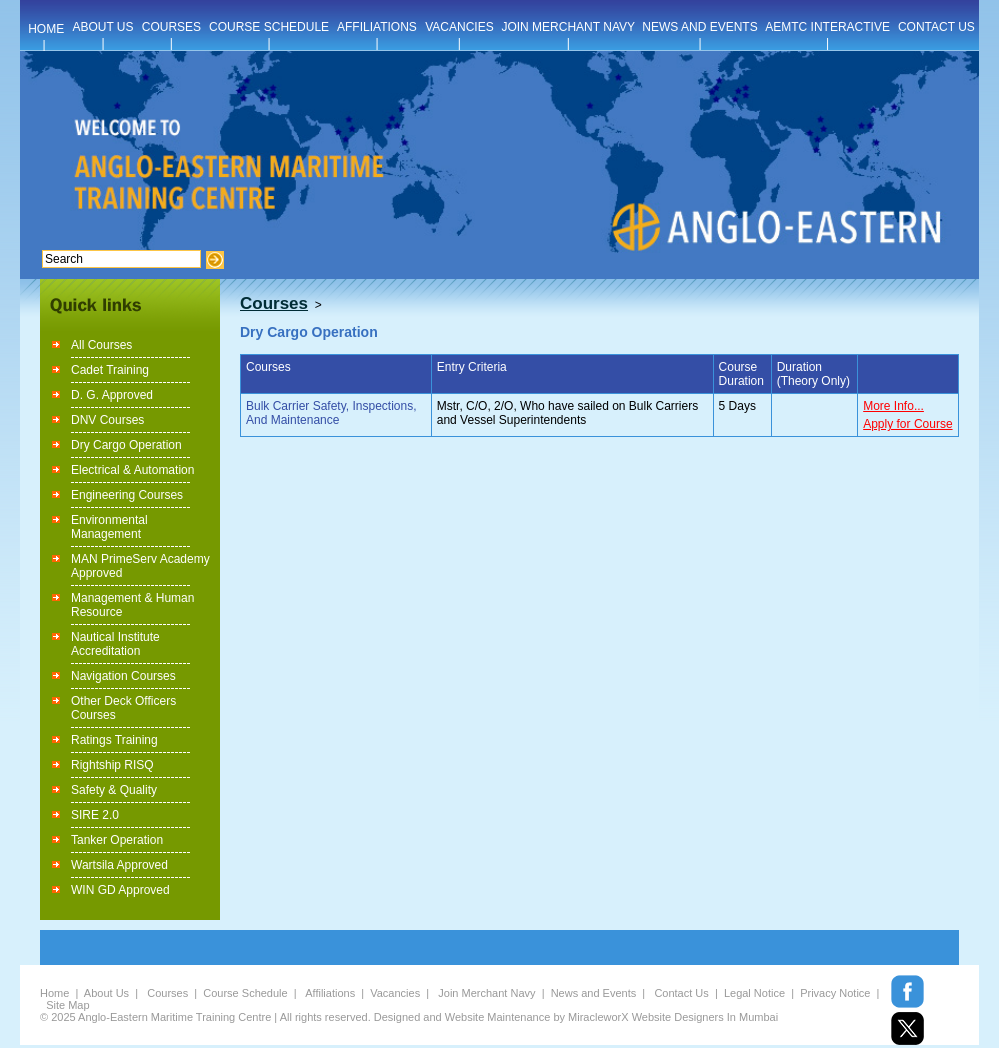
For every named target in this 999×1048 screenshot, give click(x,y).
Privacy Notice (835, 993)
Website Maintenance (498, 1017)
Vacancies (395, 993)
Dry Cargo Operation (126, 445)
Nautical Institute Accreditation (115, 644)
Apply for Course (907, 424)
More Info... (893, 406)
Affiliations (330, 993)
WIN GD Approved (120, 890)
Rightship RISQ (112, 765)
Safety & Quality (114, 790)
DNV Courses (107, 420)
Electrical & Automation (132, 470)
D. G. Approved (112, 395)
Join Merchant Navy (486, 993)
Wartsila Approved (119, 865)
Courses (167, 993)
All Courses (101, 345)
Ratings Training (114, 740)
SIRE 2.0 (95, 815)
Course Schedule (245, 993)
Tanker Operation (117, 840)
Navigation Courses (123, 676)
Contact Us (681, 993)
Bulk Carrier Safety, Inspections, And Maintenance (331, 413)
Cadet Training (110, 370)
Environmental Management (109, 527)
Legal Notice (754, 993)
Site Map (67, 1005)
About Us (106, 993)
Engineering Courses (127, 495)
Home (54, 993)
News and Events (594, 993)
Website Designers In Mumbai (705, 1017)
